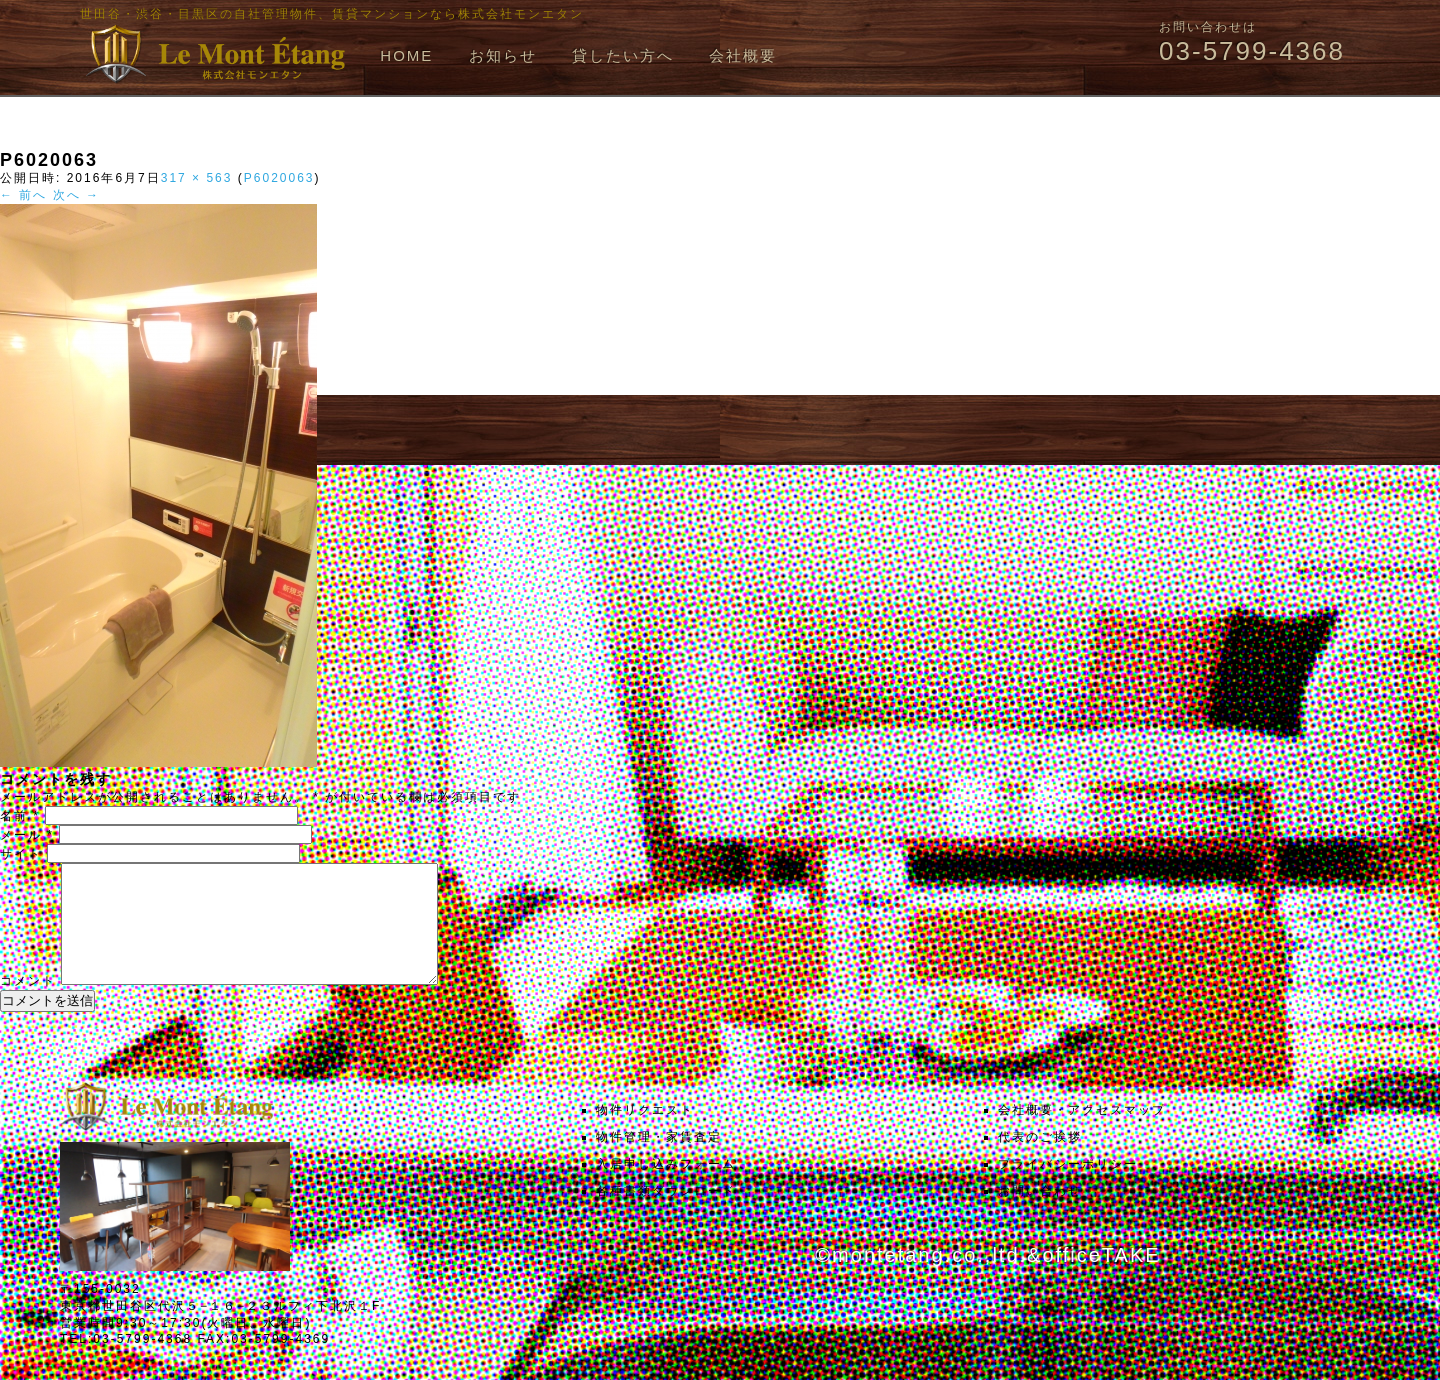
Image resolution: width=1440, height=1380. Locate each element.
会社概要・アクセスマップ (1082, 1134)
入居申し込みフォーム (666, 1188)
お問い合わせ (1040, 1215)
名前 (20, 816)
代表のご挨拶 (1040, 1161)
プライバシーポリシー (1068, 1188)
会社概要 (743, 55)
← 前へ (23, 195)
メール (27, 835)
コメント (28, 1005)
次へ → (76, 195)
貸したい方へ (623, 55)
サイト (21, 854)
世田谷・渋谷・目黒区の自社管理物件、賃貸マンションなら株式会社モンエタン (332, 14)
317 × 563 (197, 178)
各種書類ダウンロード (666, 1215)
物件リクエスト (645, 1134)
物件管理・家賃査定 (659, 1161)
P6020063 (279, 178)
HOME (406, 55)
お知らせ (503, 55)
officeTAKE (1101, 1279)
